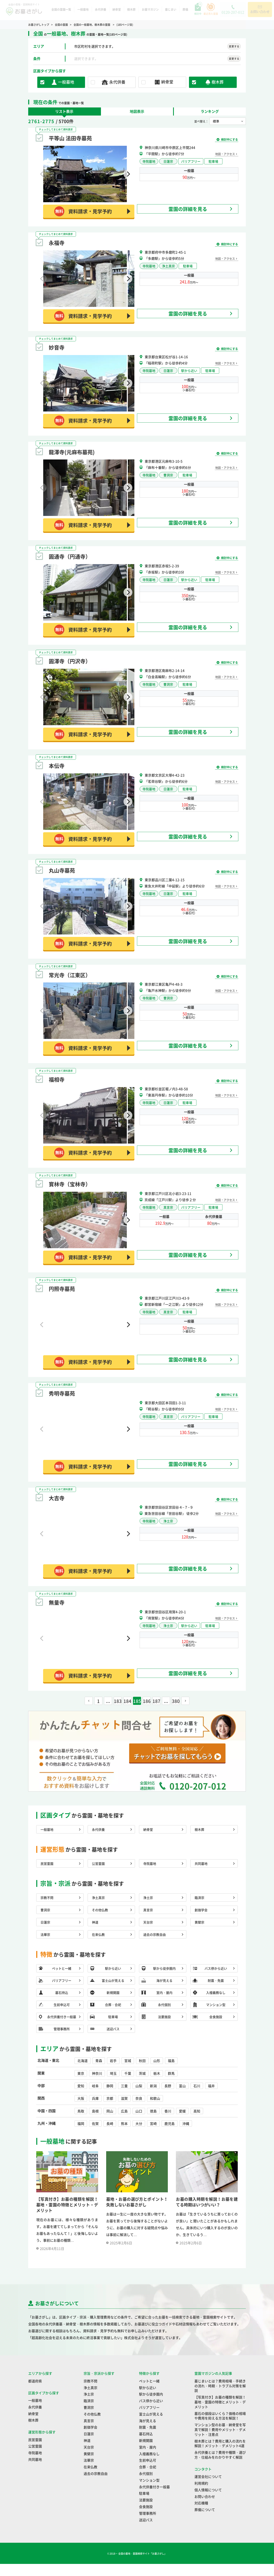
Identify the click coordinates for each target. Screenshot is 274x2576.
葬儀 (185, 11)
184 (127, 1713)
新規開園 (146, 2452)
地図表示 (137, 111)
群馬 (171, 2085)
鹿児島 (169, 2135)
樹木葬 (131, 11)
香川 (167, 2123)
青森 (98, 2072)
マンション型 (149, 2492)
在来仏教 (90, 2478)
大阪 (80, 2110)
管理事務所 (147, 2525)
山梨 (138, 2097)
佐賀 (95, 2135)
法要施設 (146, 2512)
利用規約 (201, 2495)
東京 (80, 2085)
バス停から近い (151, 2412)
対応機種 (201, 2515)
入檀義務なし (149, 2465)
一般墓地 (83, 11)
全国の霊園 (61, 24)
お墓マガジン (150, 11)
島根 (95, 2123)
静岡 (109, 2097)
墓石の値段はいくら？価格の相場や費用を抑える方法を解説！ (220, 2428)
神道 (87, 2452)
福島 (171, 2072)
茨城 (142, 2085)
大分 (138, 2135)
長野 (167, 2097)
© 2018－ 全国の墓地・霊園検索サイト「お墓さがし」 (137, 2565)
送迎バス (146, 2531)
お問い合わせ (204, 2508)
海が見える (147, 2432)
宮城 (127, 2072)
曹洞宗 (89, 2419)
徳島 (153, 2123)
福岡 (80, 2135)
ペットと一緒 (149, 2393)
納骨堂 (116, 11)
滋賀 (124, 2110)
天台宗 (89, 2459)
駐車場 (144, 2505)
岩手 (113, 2072)
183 (118, 1713)
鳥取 (80, 2123)
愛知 (80, 2097)
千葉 (127, 2085)
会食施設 (146, 2518)
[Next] (128, 174)
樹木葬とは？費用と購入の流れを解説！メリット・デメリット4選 (220, 2455)
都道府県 (35, 2393)
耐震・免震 (147, 2439)
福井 (211, 2097)
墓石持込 (146, 2445)
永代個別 (146, 2485)
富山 (182, 2097)
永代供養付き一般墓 (154, 2498)
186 (147, 1713)
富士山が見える (151, 2426)
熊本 (124, 2135)
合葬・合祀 (147, 2478)
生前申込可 (147, 2472)
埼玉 (113, 2085)
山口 (138, 2123)
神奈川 (97, 2085)
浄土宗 (89, 2406)
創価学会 (90, 2439)
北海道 (82, 2072)
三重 (124, 2097)
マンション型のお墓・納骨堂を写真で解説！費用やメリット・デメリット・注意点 (220, 2441)
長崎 (109, 2135)
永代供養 (100, 11)
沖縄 (185, 2135)
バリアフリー (149, 2419)
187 (156, 1713)
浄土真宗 (90, 2399)
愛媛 (182, 2123)
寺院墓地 (35, 2464)
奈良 (138, 2110)
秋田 (142, 2072)
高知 (196, 2123)
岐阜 (95, 2097)
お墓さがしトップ (38, 24)
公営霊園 (35, 2458)
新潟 (153, 2097)
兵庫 (95, 2110)
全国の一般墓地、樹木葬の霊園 (92, 24)
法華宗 (89, 2472)
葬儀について (204, 2521)
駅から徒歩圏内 (151, 2406)
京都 (109, 2110)
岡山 (109, 2123)
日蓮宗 (89, 2445)
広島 (124, 2123)
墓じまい (170, 11)
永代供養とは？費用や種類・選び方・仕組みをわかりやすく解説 (220, 2467)
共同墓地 (35, 2471)
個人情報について (208, 2501)
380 (176, 1713)
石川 (196, 2097)
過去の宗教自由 (96, 2485)
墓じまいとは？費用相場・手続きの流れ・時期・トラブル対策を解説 (220, 2398)
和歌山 (155, 2110)
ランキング (210, 111)
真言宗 (89, 2432)
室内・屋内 (147, 2459)
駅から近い (147, 2399)
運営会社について (208, 2488)
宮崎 (153, 2135)
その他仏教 (92, 2426)
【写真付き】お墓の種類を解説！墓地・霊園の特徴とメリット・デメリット (220, 2414)
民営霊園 (35, 2451)
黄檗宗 (89, 2465)
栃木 (156, 2085)
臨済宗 (89, 2412)
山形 (156, 2072)
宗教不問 (90, 2393)
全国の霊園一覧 (61, 11)
